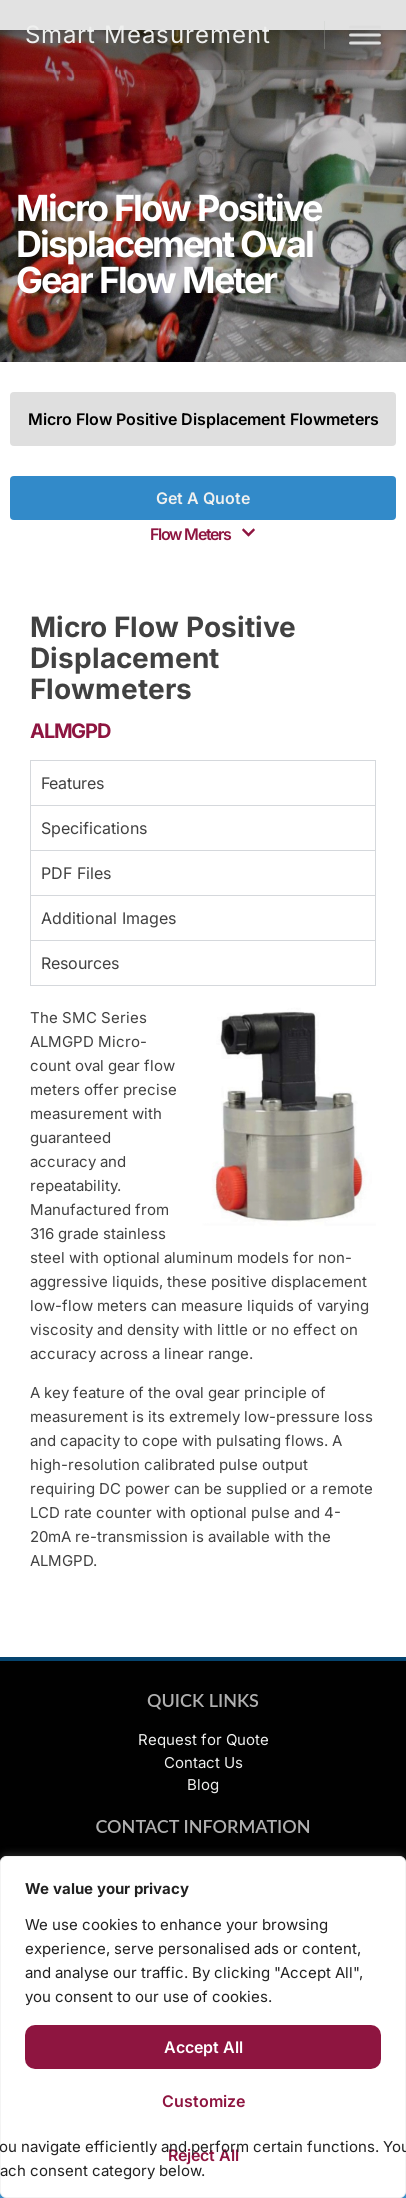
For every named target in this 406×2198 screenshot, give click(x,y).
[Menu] (365, 34)
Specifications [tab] (94, 828)
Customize (203, 2101)
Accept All (203, 2047)
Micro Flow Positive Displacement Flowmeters (203, 419)
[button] (203, 533)
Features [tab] (72, 783)
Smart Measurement (148, 34)
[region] (203, 2027)
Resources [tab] (80, 963)
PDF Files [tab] (76, 873)
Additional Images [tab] (108, 918)
